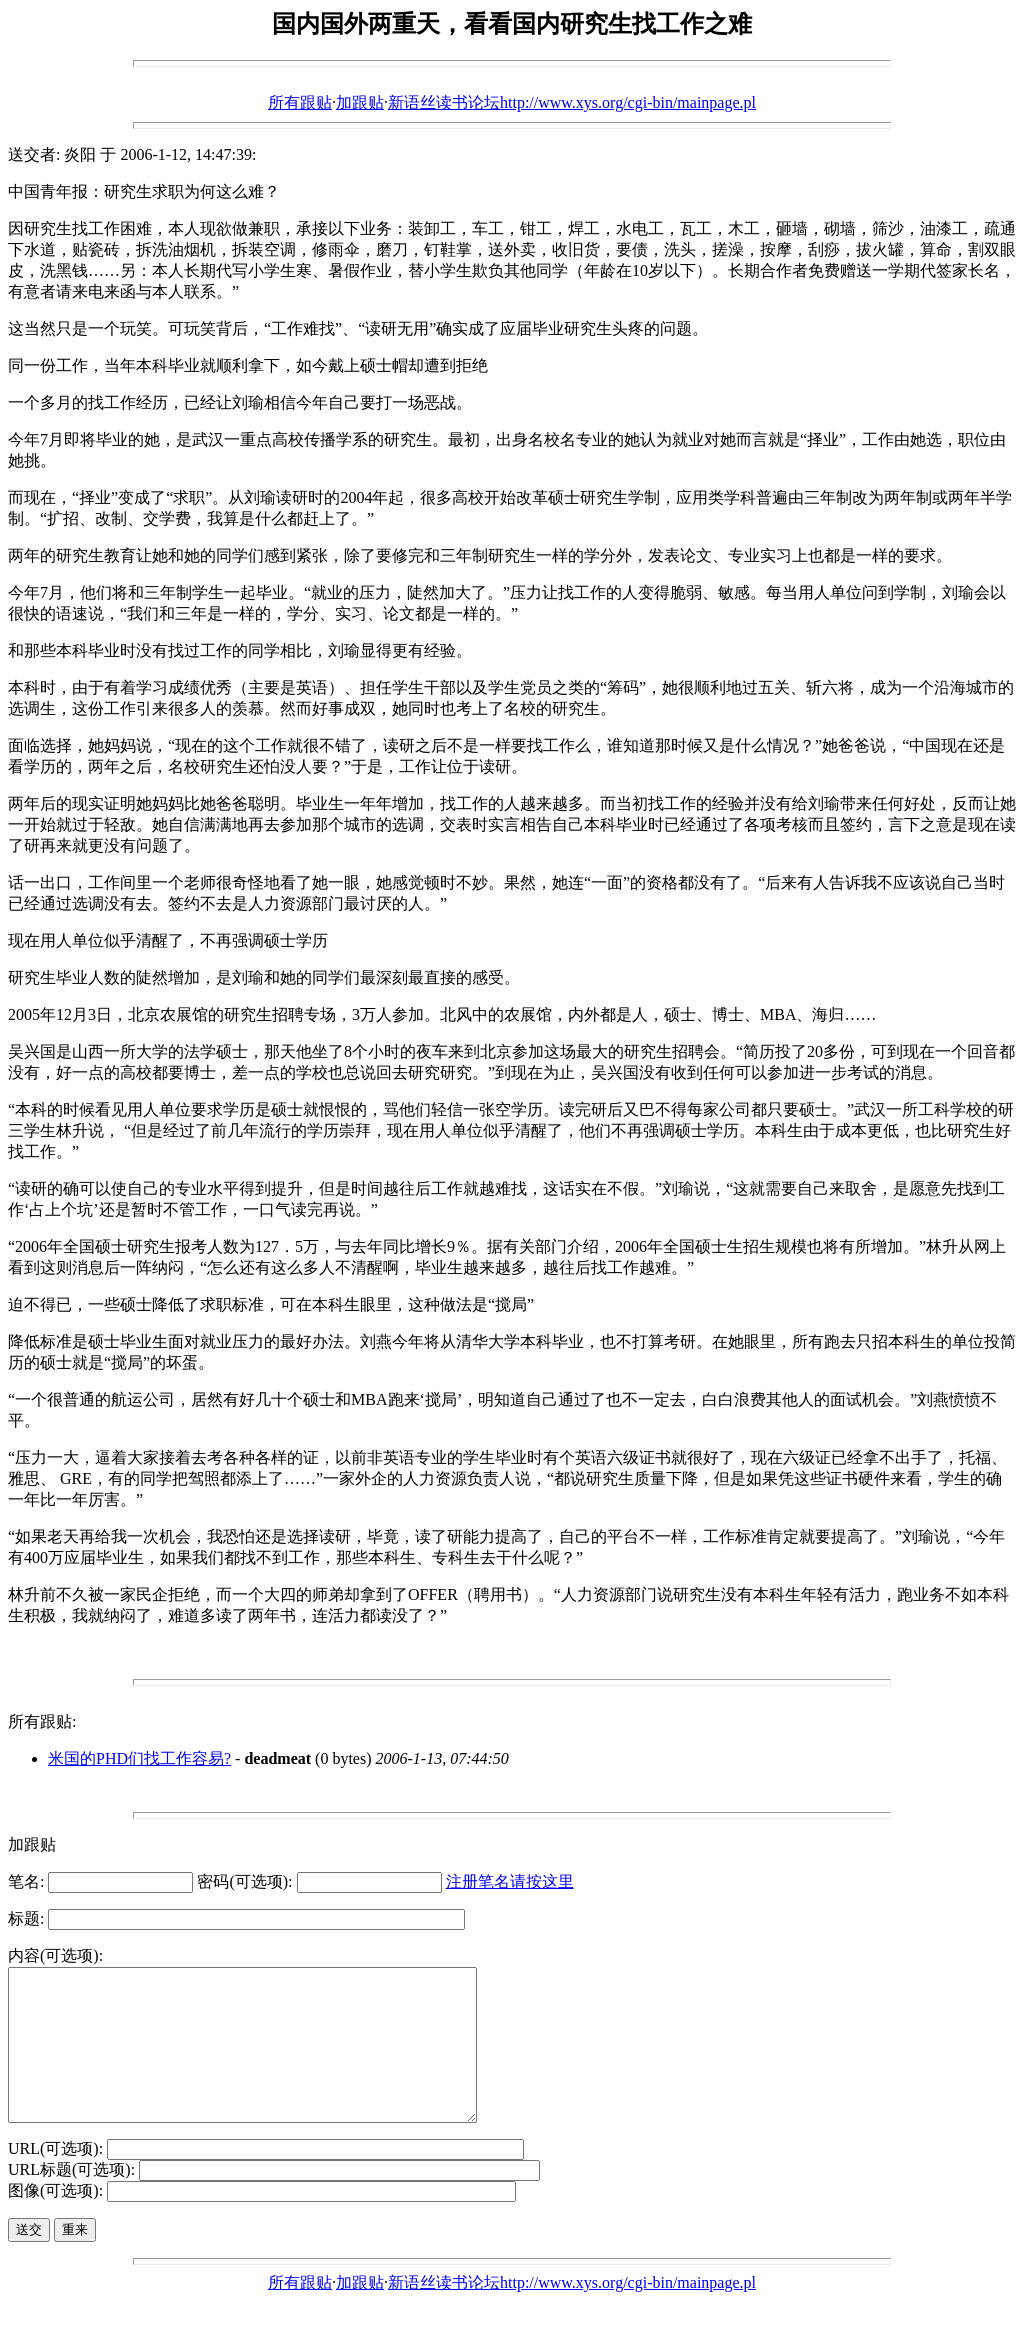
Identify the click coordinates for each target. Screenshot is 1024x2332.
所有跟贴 (300, 102)
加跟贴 (360, 102)
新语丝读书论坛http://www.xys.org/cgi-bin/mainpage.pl (572, 102)
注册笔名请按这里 (510, 1881)
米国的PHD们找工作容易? (139, 1758)
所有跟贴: (42, 1721)
